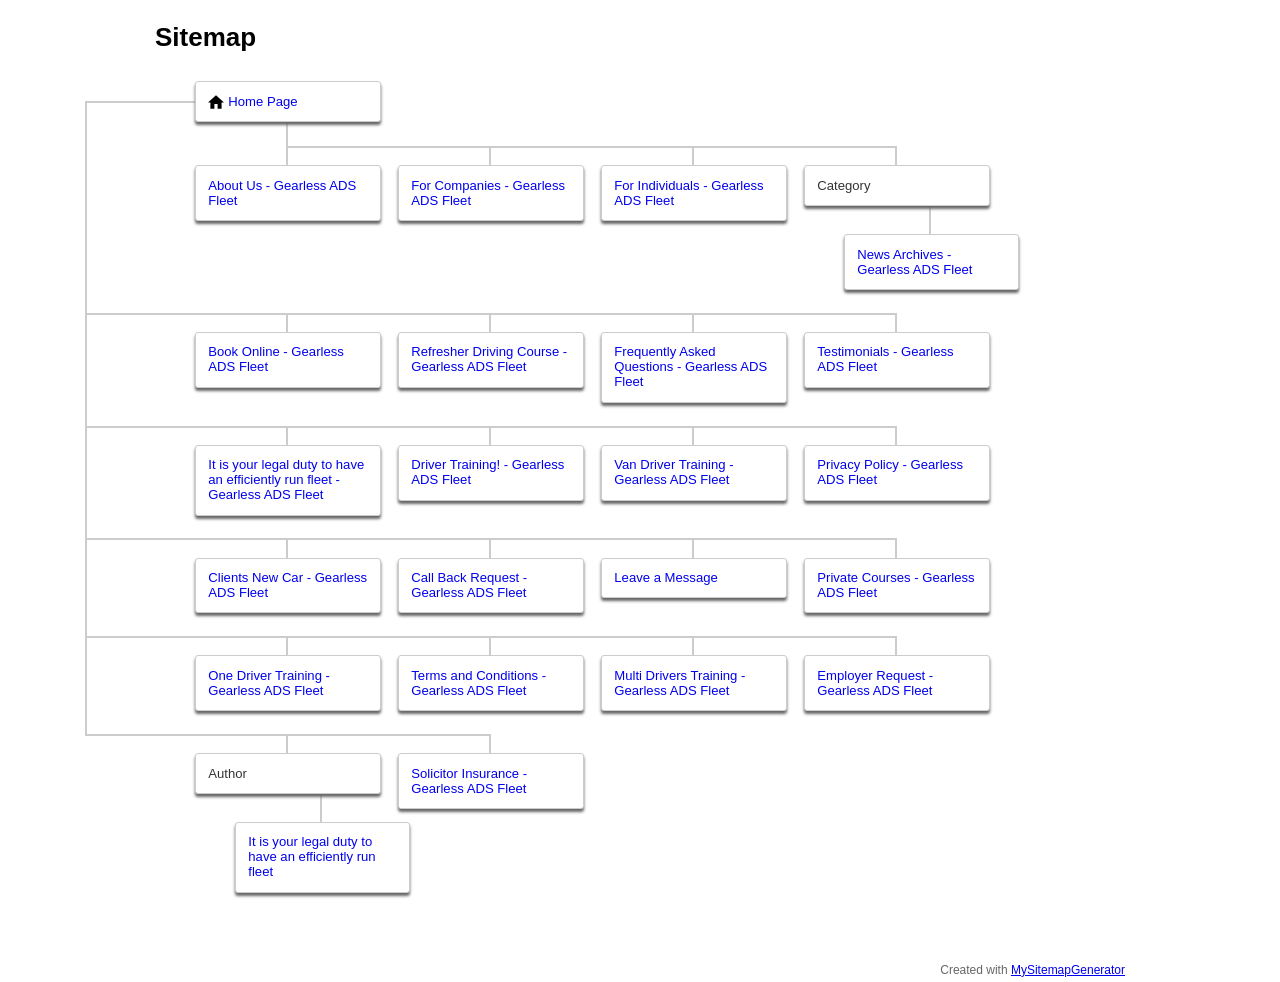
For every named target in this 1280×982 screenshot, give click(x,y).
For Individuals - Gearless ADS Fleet (688, 193)
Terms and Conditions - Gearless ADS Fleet (478, 683)
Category (843, 185)
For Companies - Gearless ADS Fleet (488, 193)
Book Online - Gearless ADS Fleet (276, 359)
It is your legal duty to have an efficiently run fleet (311, 856)
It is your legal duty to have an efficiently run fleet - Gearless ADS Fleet (286, 479)
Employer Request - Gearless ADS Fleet (875, 683)
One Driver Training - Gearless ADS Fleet (269, 683)
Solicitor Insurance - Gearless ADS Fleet (469, 781)
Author (227, 773)
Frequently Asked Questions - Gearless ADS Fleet (690, 366)
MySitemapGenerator (1068, 970)
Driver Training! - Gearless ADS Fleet (487, 472)
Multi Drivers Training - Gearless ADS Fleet (679, 683)
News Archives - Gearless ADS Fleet (914, 262)
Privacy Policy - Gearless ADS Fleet (890, 472)
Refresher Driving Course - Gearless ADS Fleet (489, 359)
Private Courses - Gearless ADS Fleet (895, 585)
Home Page (252, 102)
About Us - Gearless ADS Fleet (282, 193)
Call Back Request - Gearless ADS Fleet (469, 585)
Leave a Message (666, 577)
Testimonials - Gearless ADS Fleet (885, 359)
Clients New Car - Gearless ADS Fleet (287, 585)
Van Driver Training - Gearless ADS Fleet (673, 472)
